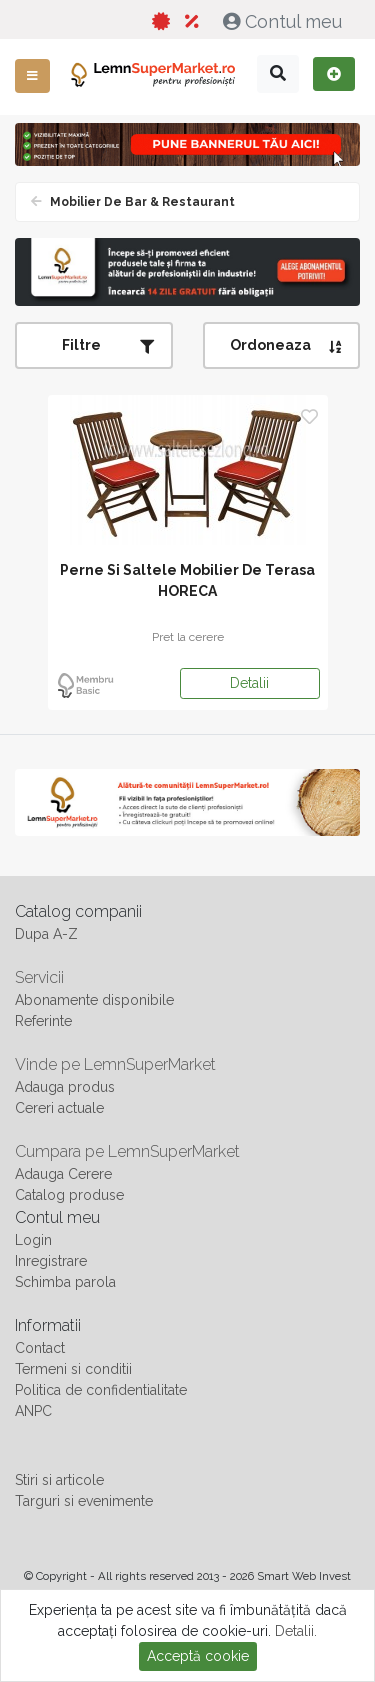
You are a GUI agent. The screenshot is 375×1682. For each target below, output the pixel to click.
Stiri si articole (59, 1480)
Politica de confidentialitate (101, 1390)
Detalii (249, 683)
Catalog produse (69, 1195)
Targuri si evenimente (84, 1501)
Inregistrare (51, 1261)
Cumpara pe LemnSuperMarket (127, 1151)
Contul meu (285, 21)
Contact (40, 1348)
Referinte (43, 1021)
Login (33, 1240)
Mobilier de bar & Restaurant (141, 202)
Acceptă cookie (198, 1656)
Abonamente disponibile (94, 1000)
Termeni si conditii (73, 1369)
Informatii (48, 1325)
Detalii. (296, 1631)
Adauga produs (65, 1087)
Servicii (39, 977)
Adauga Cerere (63, 1174)
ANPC (33, 1411)
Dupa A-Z (46, 934)
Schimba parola (65, 1282)
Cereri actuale (59, 1108)
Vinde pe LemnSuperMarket (115, 1064)
